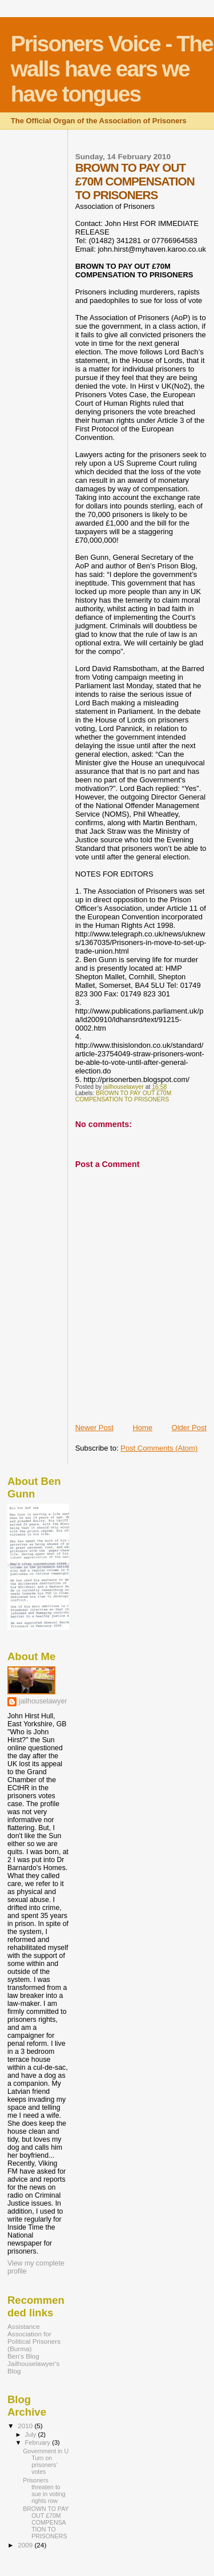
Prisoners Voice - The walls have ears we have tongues (112, 68)
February (39, 2442)
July (31, 2434)
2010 (26, 2425)
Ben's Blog (23, 2356)
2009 (26, 2545)
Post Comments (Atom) (158, 1448)
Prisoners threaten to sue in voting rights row (44, 2490)
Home (142, 1427)
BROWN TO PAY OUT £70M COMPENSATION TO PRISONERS (123, 1096)
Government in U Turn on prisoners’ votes (45, 2461)
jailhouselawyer (43, 1701)
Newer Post (94, 1427)
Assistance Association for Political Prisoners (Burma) (33, 2337)
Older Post (189, 1427)
